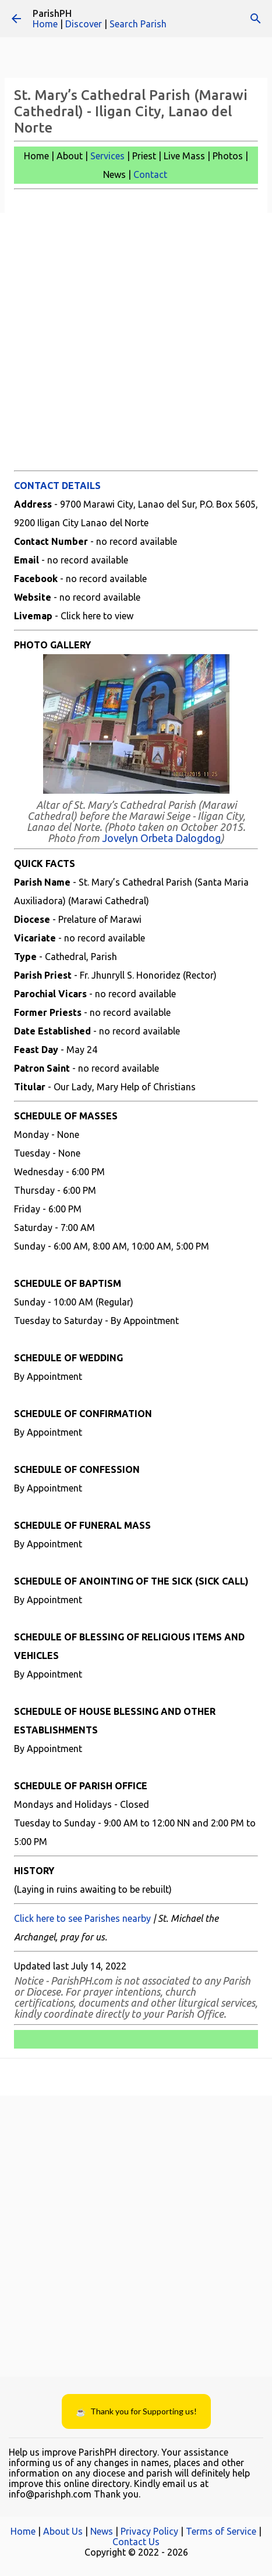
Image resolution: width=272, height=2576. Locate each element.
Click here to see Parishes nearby (82, 1918)
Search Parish (138, 24)
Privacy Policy (149, 2531)
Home (45, 24)
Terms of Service (221, 2531)
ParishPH (52, 13)
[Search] (256, 19)
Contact (150, 174)
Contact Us (136, 2541)
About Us (63, 2531)
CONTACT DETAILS (57, 485)
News (101, 2531)
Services (107, 156)
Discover (83, 24)
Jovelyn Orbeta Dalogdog (161, 838)
